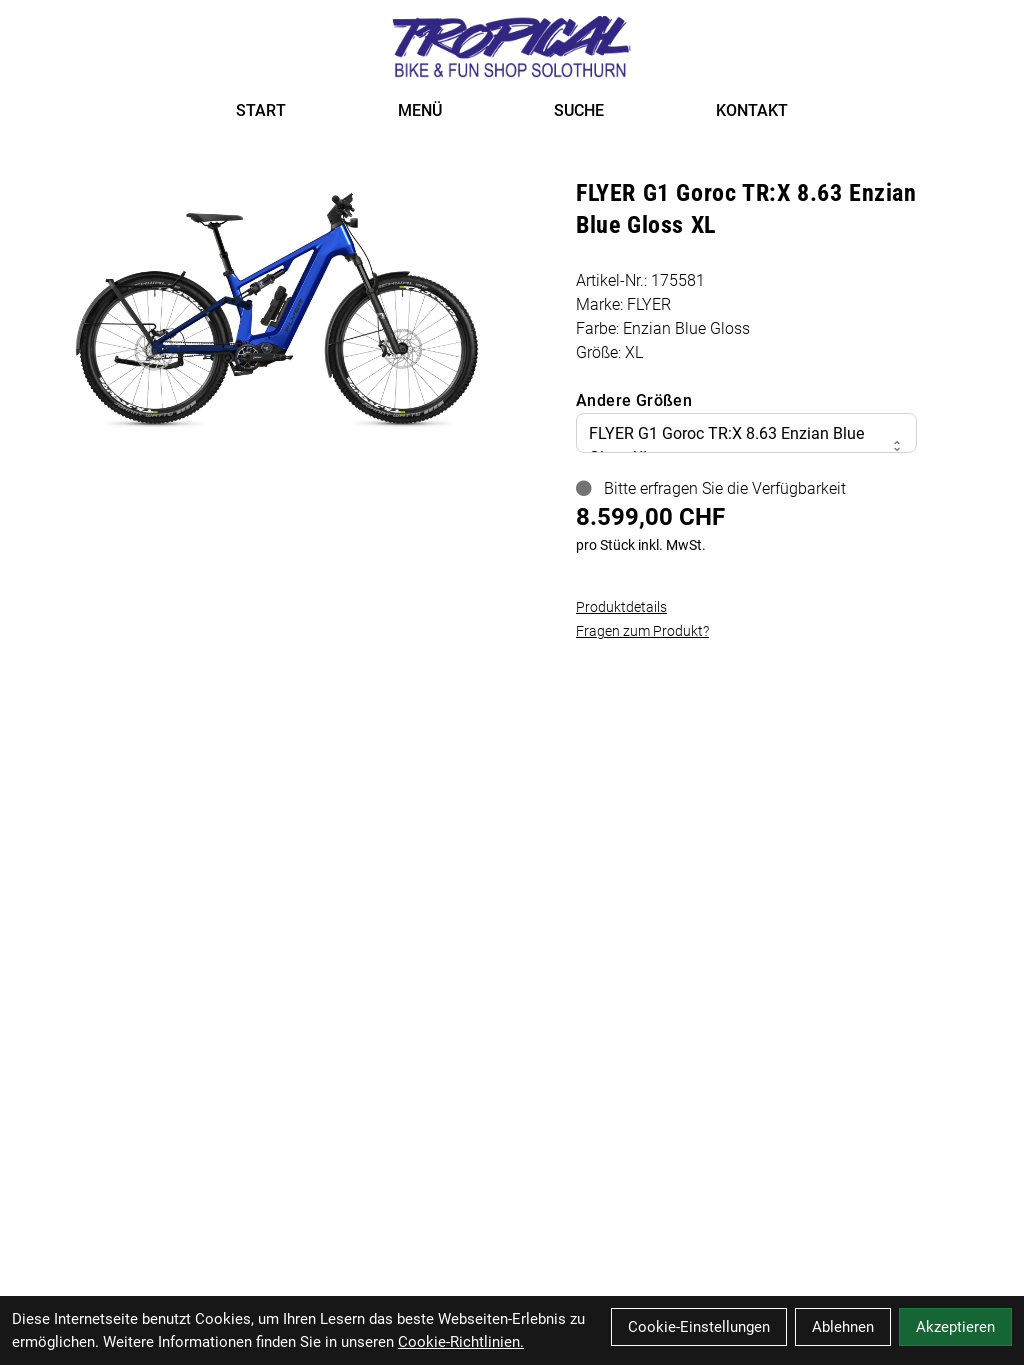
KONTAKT (752, 110)
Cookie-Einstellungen (699, 1327)
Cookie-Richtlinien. (461, 1342)
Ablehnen (843, 1327)
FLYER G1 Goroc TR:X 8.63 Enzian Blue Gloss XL (746, 445)
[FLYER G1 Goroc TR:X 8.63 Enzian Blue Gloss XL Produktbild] (277, 300)
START (261, 110)
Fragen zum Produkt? (642, 631)
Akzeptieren (955, 1327)
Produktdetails (621, 607)
